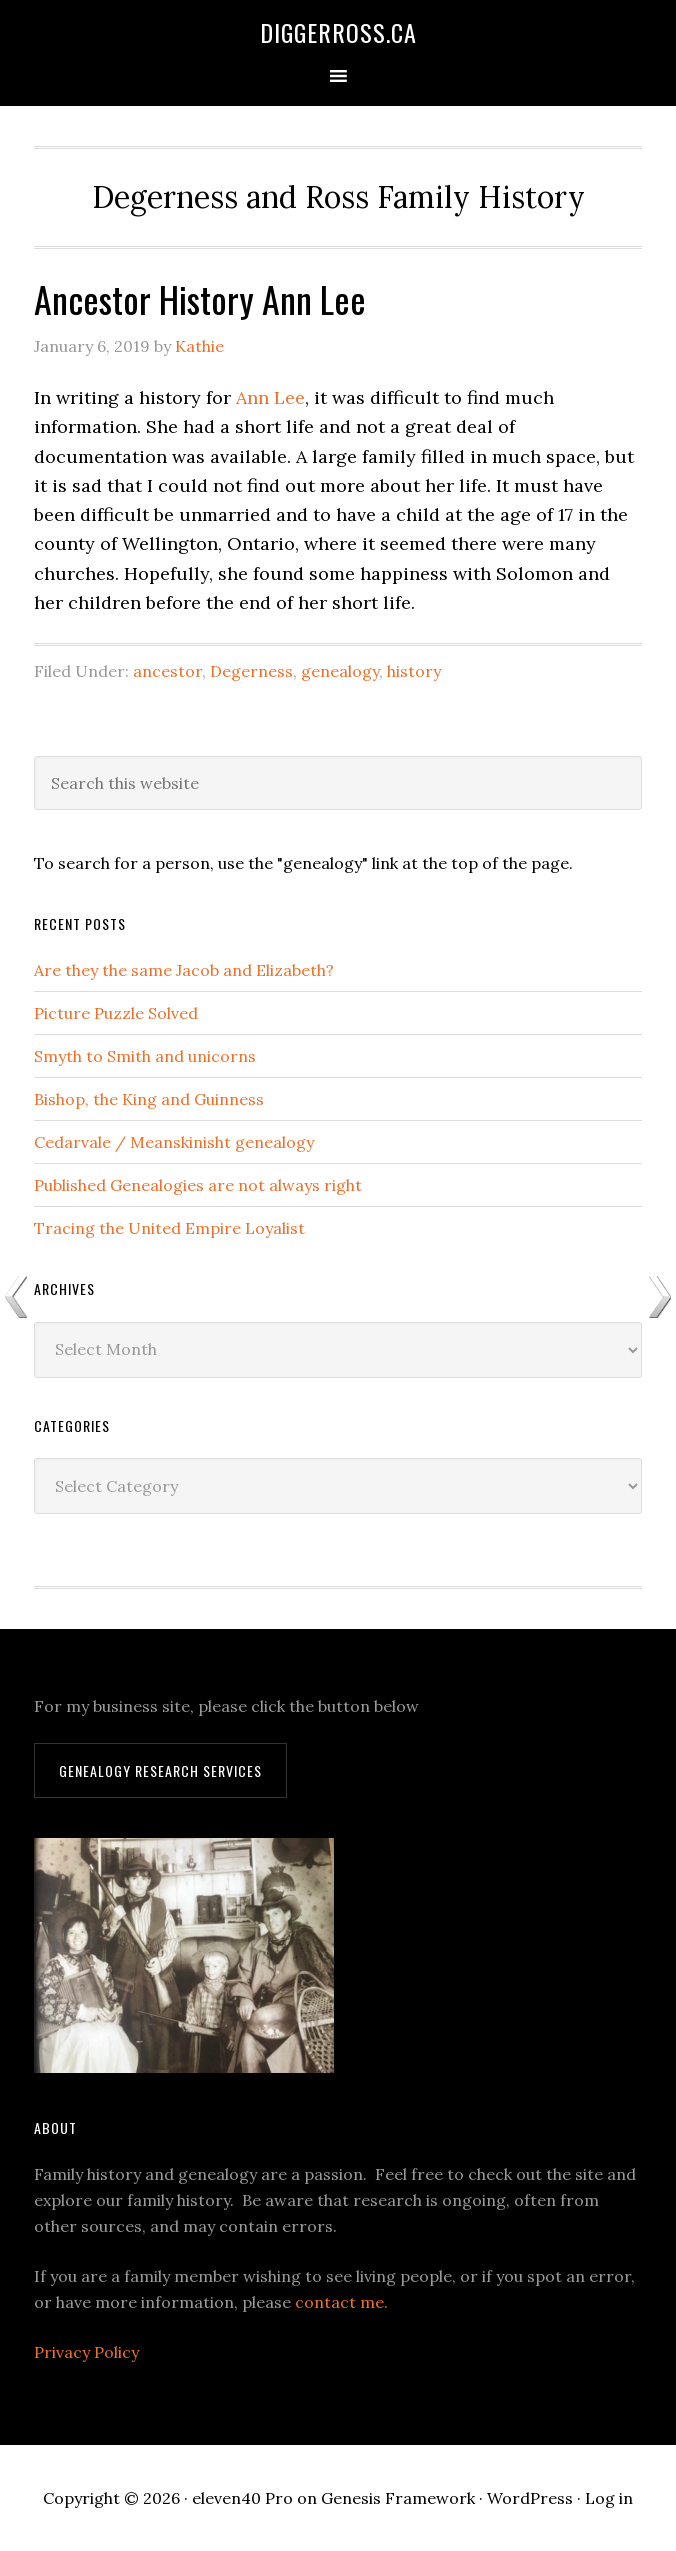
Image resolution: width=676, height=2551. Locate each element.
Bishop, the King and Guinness (149, 1099)
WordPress (530, 2498)
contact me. (341, 2302)
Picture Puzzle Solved (116, 1013)
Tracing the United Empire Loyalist (169, 1228)
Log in (609, 2498)
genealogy (340, 671)
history (414, 671)
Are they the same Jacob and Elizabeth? (184, 970)
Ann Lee (270, 397)
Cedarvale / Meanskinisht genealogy (174, 1142)
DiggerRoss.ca (338, 32)
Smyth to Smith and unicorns (145, 1056)
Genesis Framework (398, 2498)
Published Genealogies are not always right (198, 1185)
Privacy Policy (86, 2352)
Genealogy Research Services (160, 1770)
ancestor (167, 671)
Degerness (251, 671)
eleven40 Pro (242, 2498)
